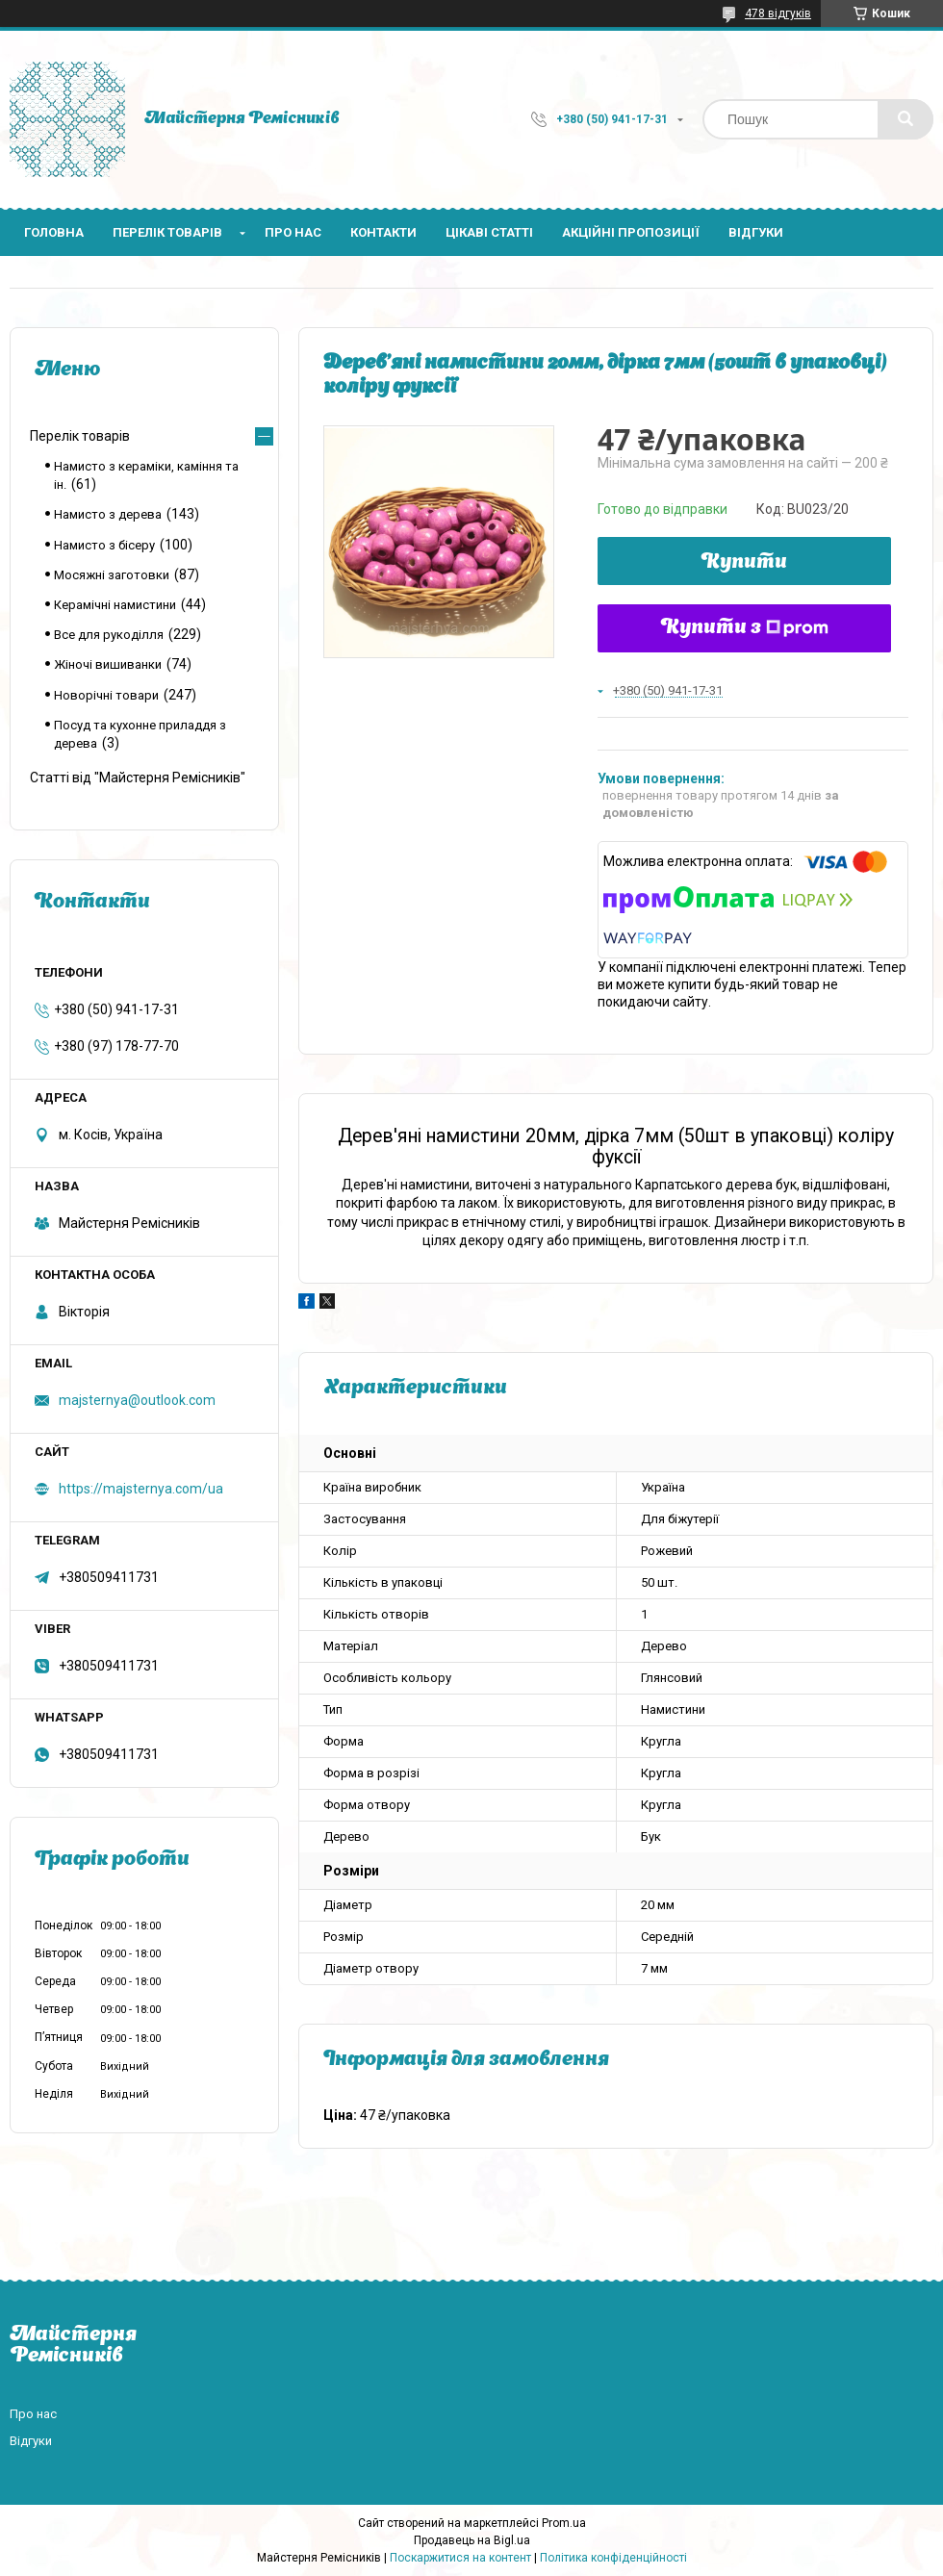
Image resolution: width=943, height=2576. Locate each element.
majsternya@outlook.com (137, 1400)
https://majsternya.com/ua (141, 1488)
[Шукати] (905, 119)
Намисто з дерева (108, 514)
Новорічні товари (106, 695)
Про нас (293, 232)
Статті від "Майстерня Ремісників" (137, 777)
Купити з (744, 628)
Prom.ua (564, 2523)
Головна (54, 232)
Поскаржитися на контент (460, 2557)
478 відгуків (778, 13)
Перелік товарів (167, 232)
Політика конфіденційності (613, 2557)
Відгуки (755, 232)
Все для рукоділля (109, 634)
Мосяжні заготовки (111, 575)
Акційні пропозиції (631, 232)
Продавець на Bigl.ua (472, 2540)
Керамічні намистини (115, 605)
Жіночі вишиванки (108, 664)
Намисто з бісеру (104, 545)
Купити (744, 563)
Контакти (383, 232)
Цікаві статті (489, 232)
